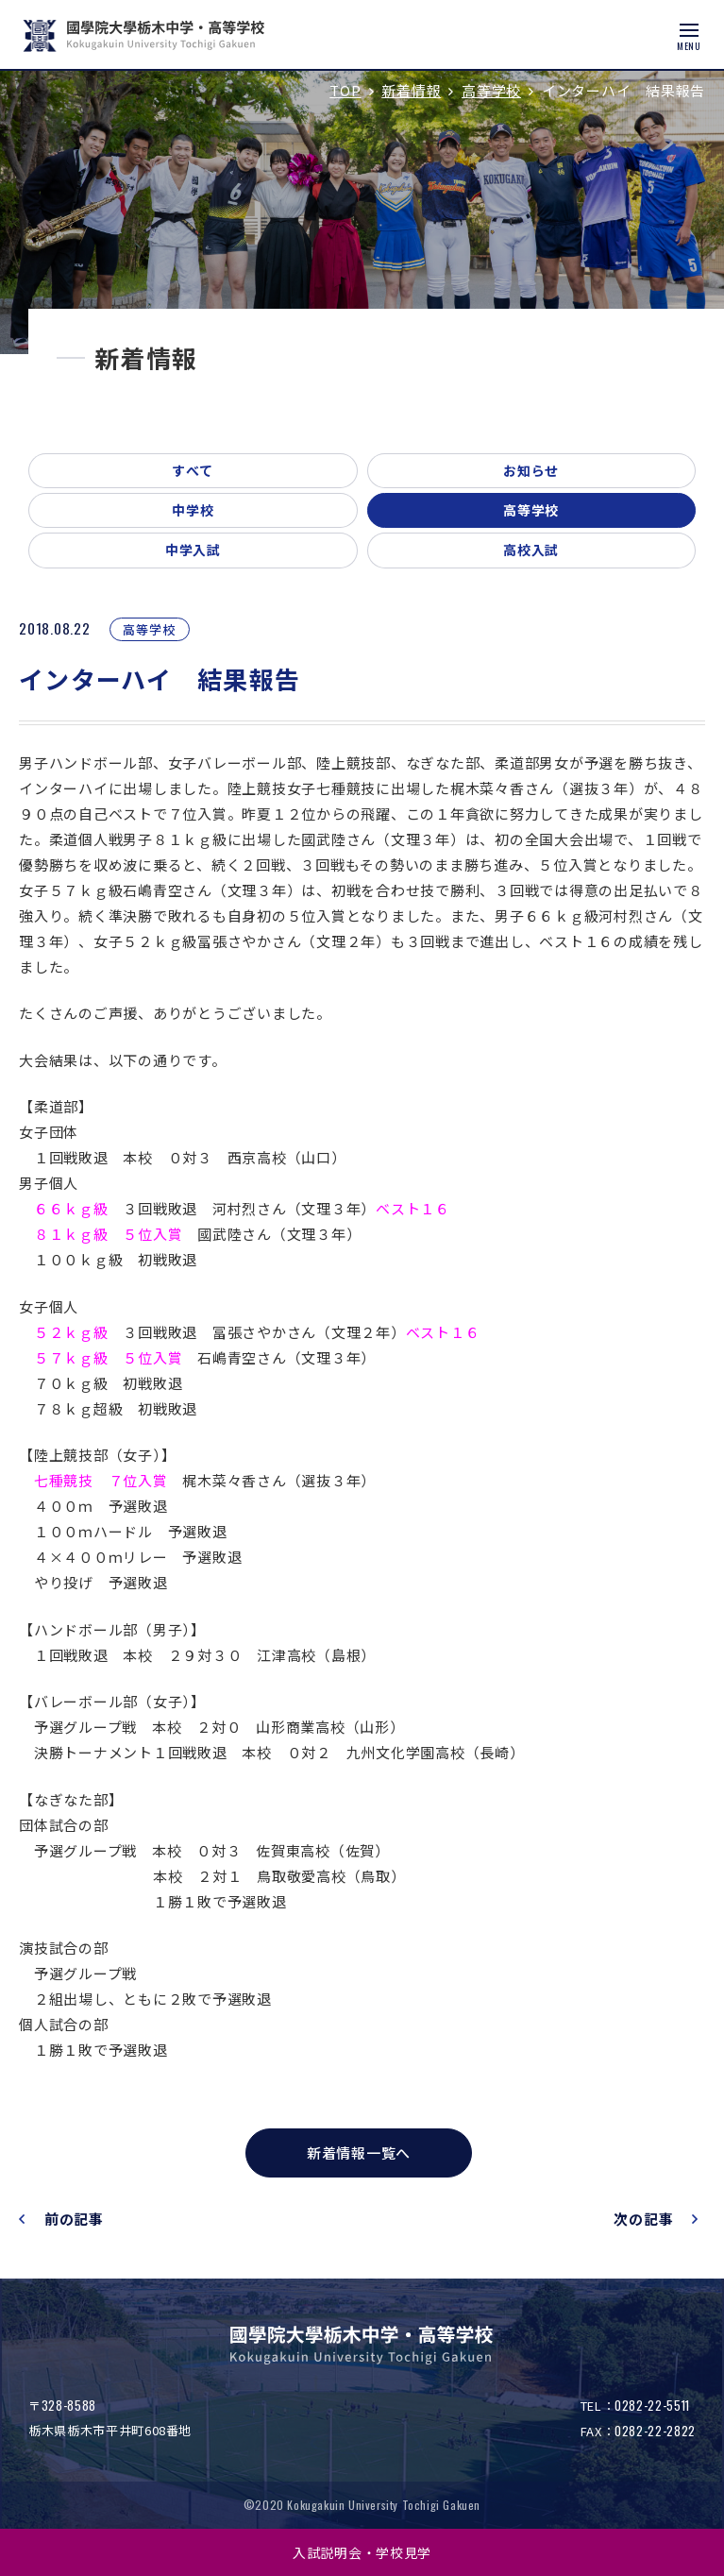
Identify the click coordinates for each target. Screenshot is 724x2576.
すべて (192, 470)
